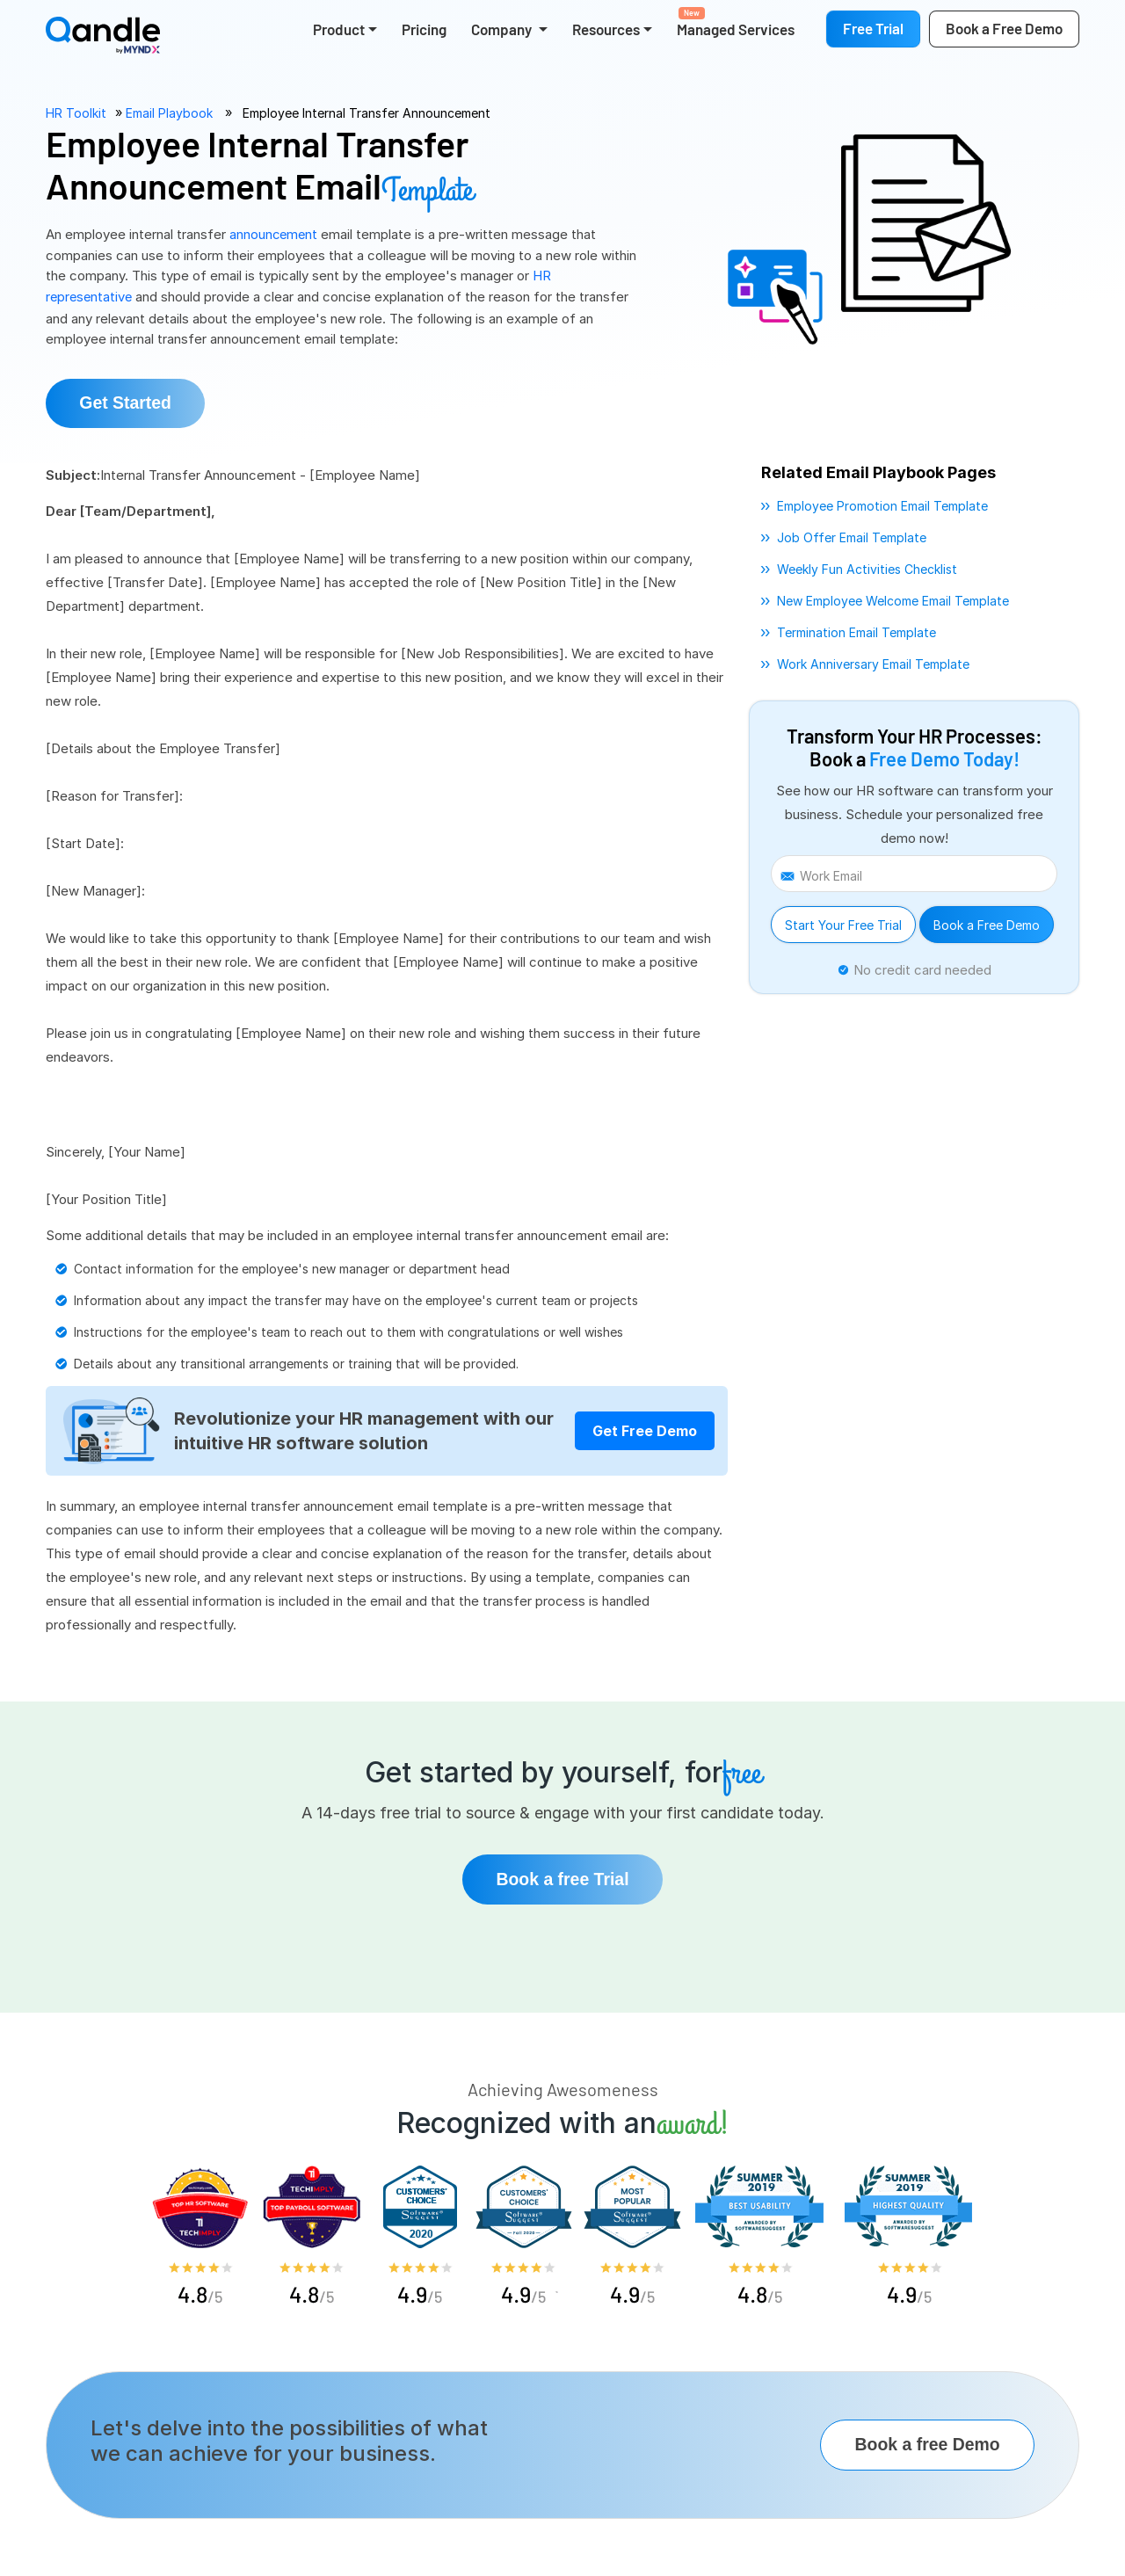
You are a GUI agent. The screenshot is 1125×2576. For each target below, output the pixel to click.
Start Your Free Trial (843, 923)
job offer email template (851, 535)
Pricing (424, 29)
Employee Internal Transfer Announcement (366, 112)
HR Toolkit (76, 112)
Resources (606, 29)
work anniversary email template (873, 662)
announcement (276, 234)
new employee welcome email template (893, 598)
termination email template (856, 630)
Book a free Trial (563, 1878)
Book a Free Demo (986, 923)
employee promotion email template (882, 504)
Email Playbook (169, 112)
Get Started (130, 400)
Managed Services (736, 22)
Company (502, 29)
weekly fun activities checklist (867, 567)
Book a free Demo (922, 2445)
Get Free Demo (644, 1429)
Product (339, 29)
